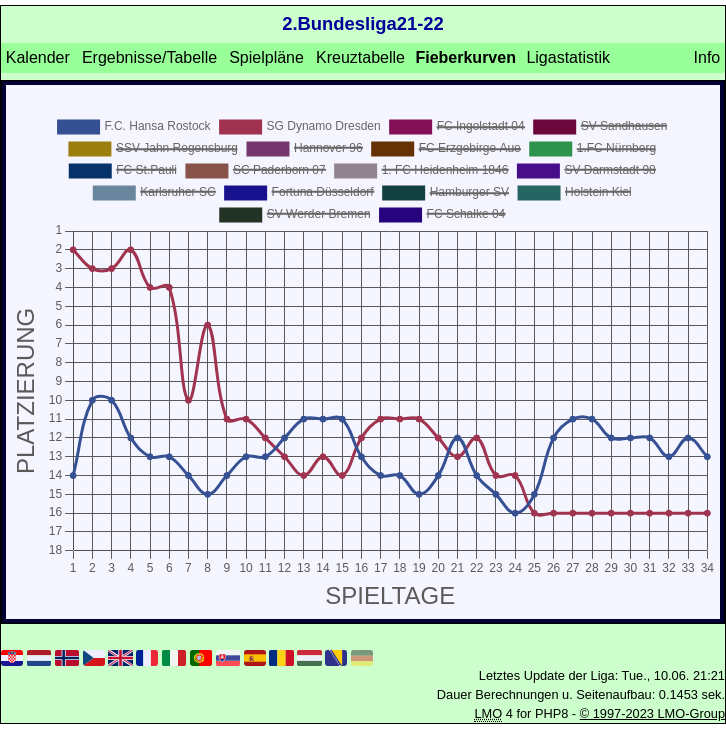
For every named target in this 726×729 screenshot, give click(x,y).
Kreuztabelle (360, 57)
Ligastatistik (568, 57)
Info (707, 57)
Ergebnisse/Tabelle (149, 57)
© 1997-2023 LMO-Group (652, 713)
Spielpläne (266, 57)
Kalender (38, 57)
